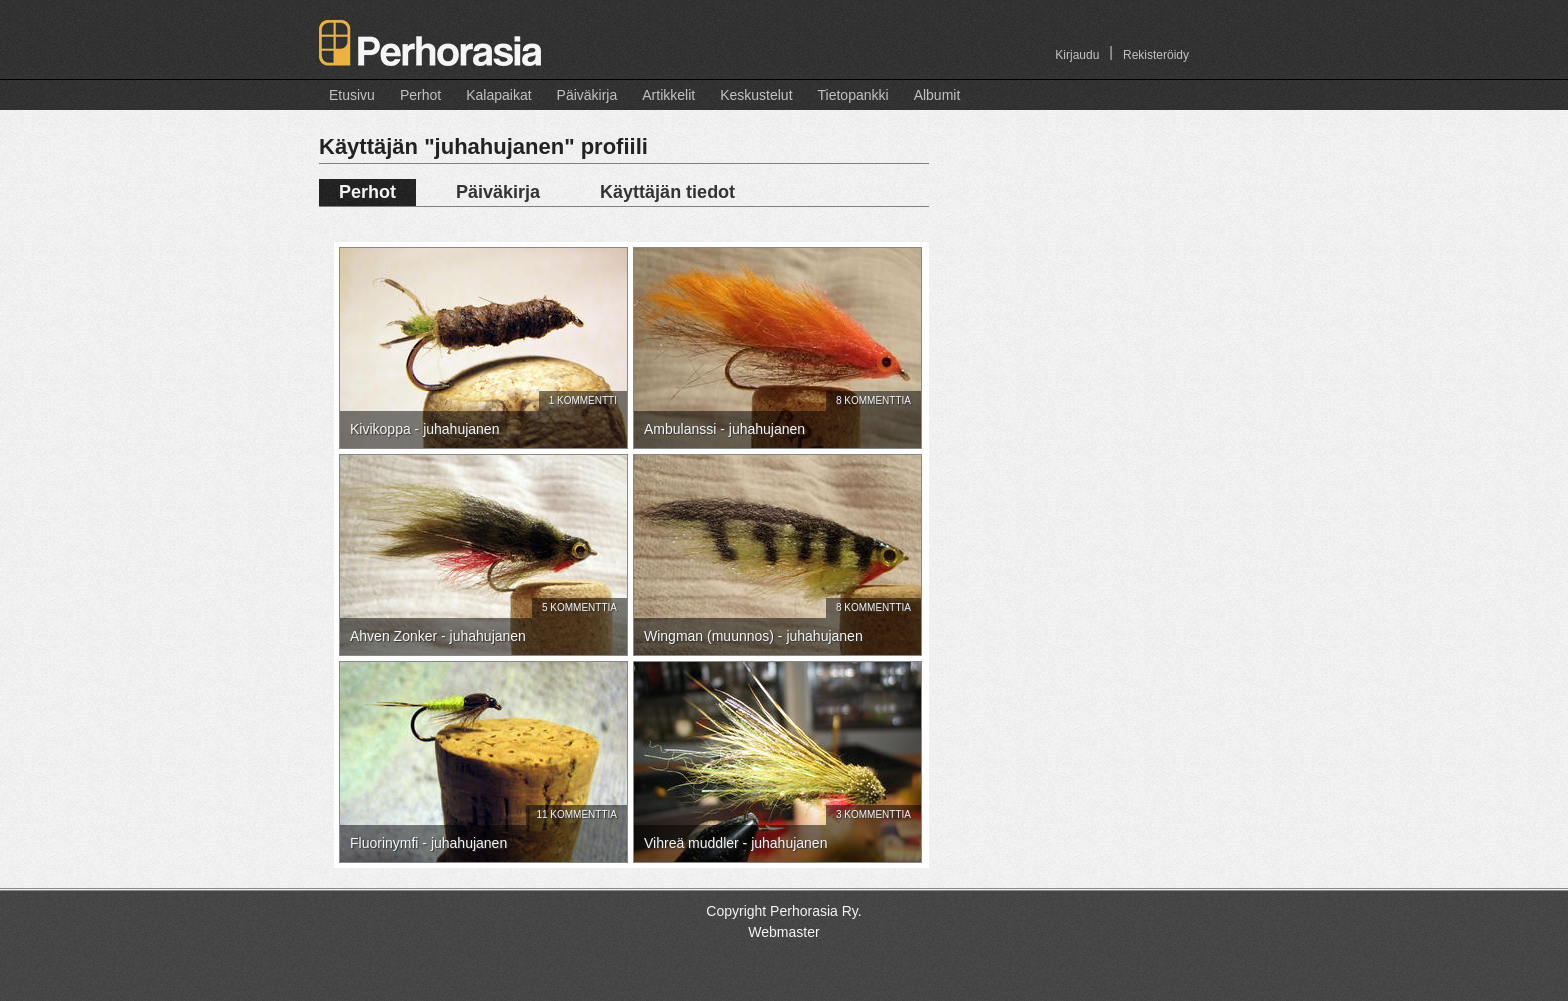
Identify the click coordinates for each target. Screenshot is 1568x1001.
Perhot (420, 95)
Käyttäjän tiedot (667, 192)
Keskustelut (756, 95)
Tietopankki (853, 95)
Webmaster (783, 932)
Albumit (937, 95)
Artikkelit (668, 95)
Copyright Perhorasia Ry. (783, 911)
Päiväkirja (587, 95)
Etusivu (352, 95)
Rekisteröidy (1156, 55)
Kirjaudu (1077, 55)
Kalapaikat (498, 95)
